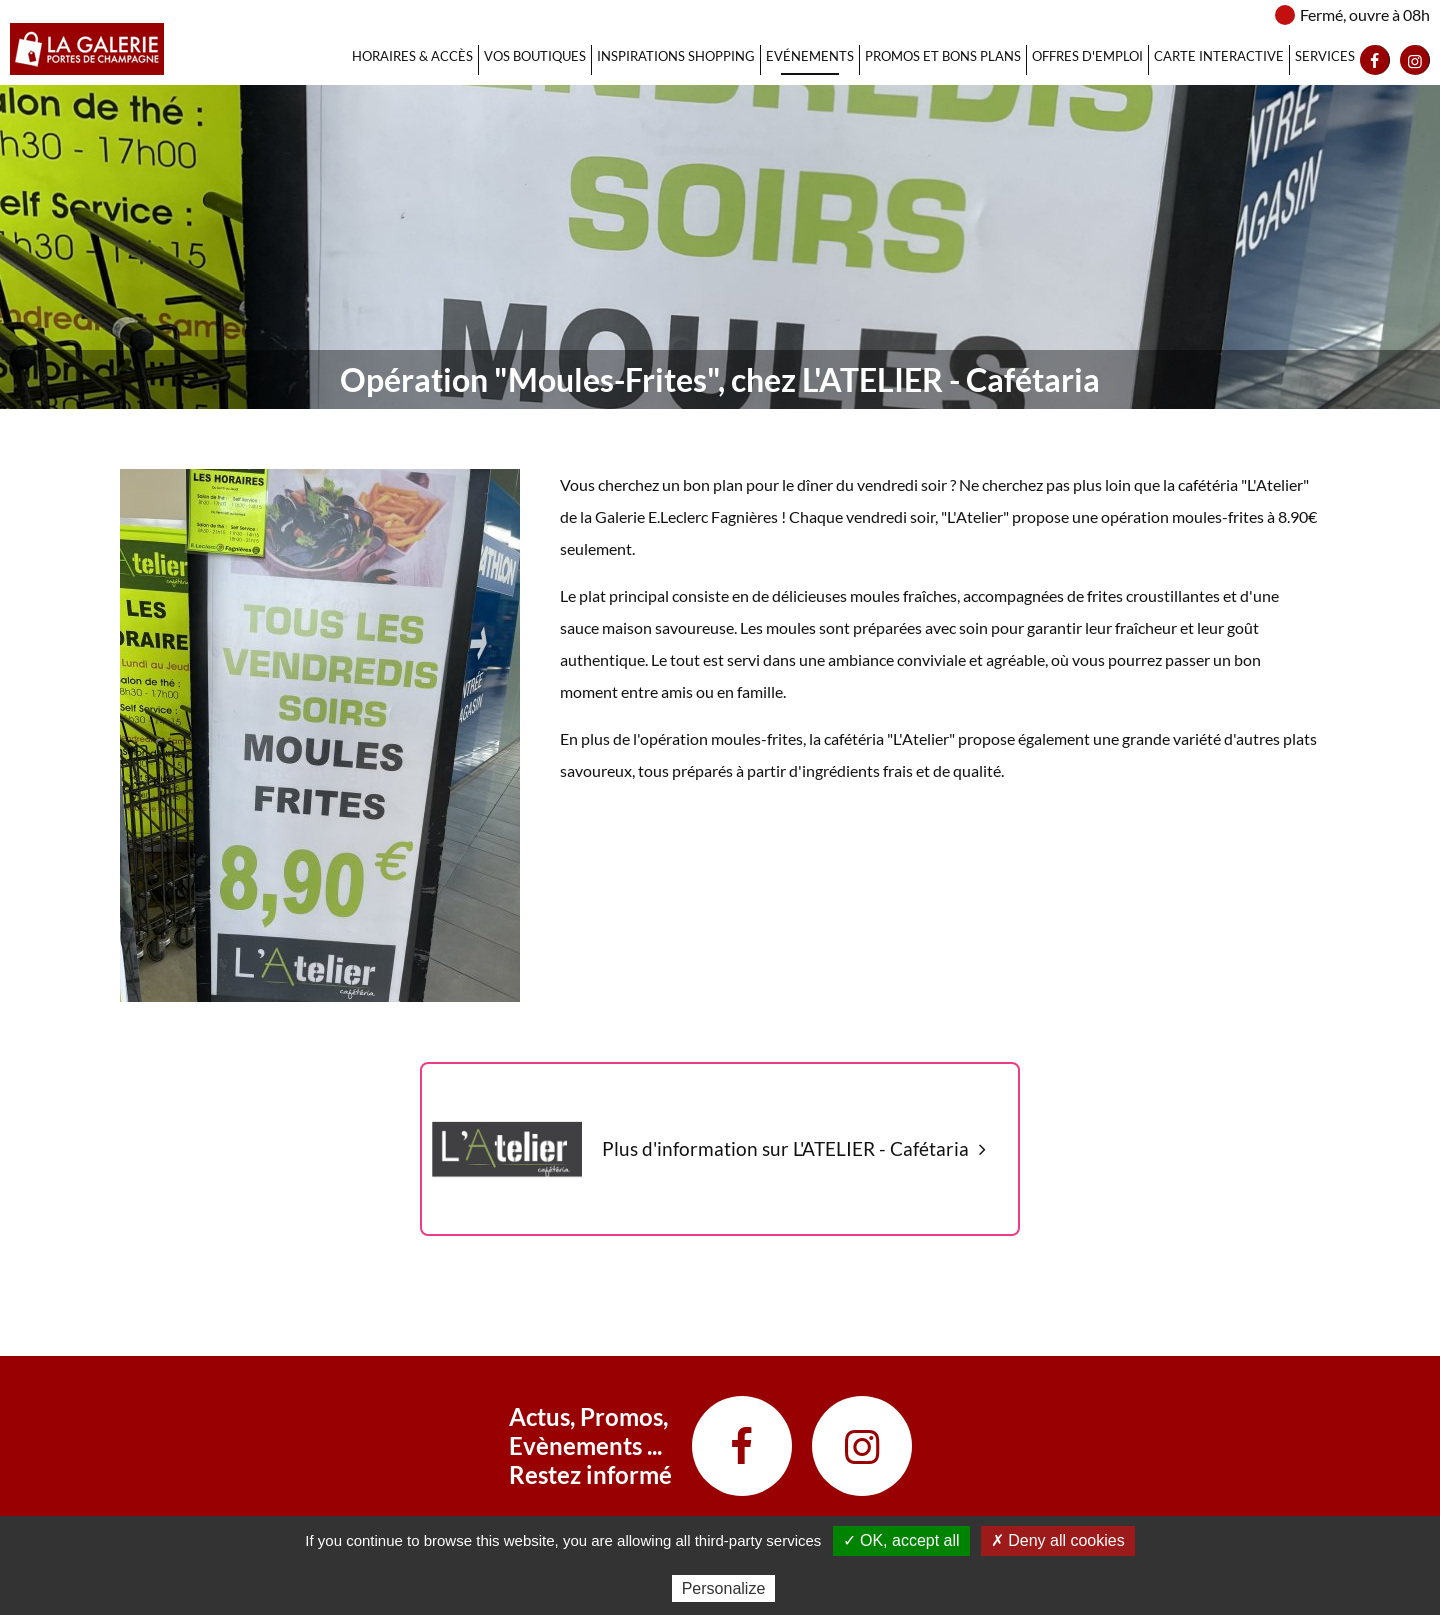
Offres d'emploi (1087, 56)
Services (1325, 56)
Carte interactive (1219, 56)
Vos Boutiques (535, 56)
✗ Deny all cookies (1058, 1540)
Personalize (724, 1588)
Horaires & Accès (412, 56)
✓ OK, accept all (901, 1540)
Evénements (810, 56)
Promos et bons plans (943, 56)
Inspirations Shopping (676, 56)
